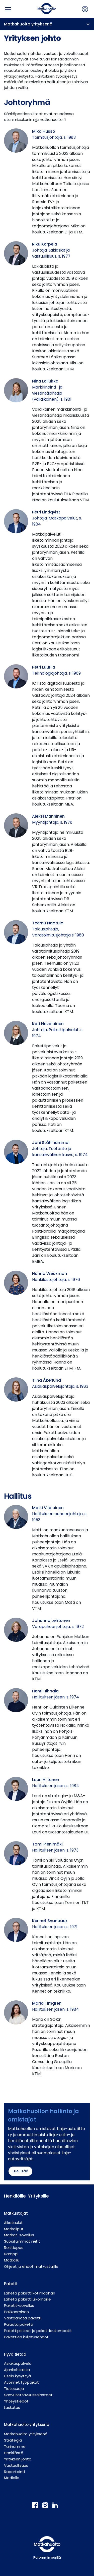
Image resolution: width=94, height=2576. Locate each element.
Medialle (11, 2477)
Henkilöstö (13, 2452)
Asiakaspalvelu (17, 2363)
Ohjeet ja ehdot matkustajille (31, 2266)
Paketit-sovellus (19, 2305)
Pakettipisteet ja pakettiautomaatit (38, 2330)
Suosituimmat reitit (22, 2241)
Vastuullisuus (16, 2465)
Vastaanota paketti (22, 2318)
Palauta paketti (18, 2324)
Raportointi (14, 2471)
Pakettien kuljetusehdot (26, 2337)
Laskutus (12, 2407)
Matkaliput (14, 2229)
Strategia (13, 2440)
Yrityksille (36, 2196)
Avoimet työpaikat (21, 2382)
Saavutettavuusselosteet (28, 2394)
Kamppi (11, 2253)
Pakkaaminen (16, 2311)
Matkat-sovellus (19, 2235)
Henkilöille (12, 2196)
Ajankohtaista (17, 2369)
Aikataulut (13, 2222)
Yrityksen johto (17, 2459)
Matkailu (11, 2260)
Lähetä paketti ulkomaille (27, 2299)
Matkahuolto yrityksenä (47, 24)
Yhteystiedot (16, 2401)
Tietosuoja (14, 2388)
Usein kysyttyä (17, 2376)
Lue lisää (20, 2171)
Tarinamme (15, 2446)
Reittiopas (13, 2247)
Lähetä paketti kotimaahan (29, 2293)
